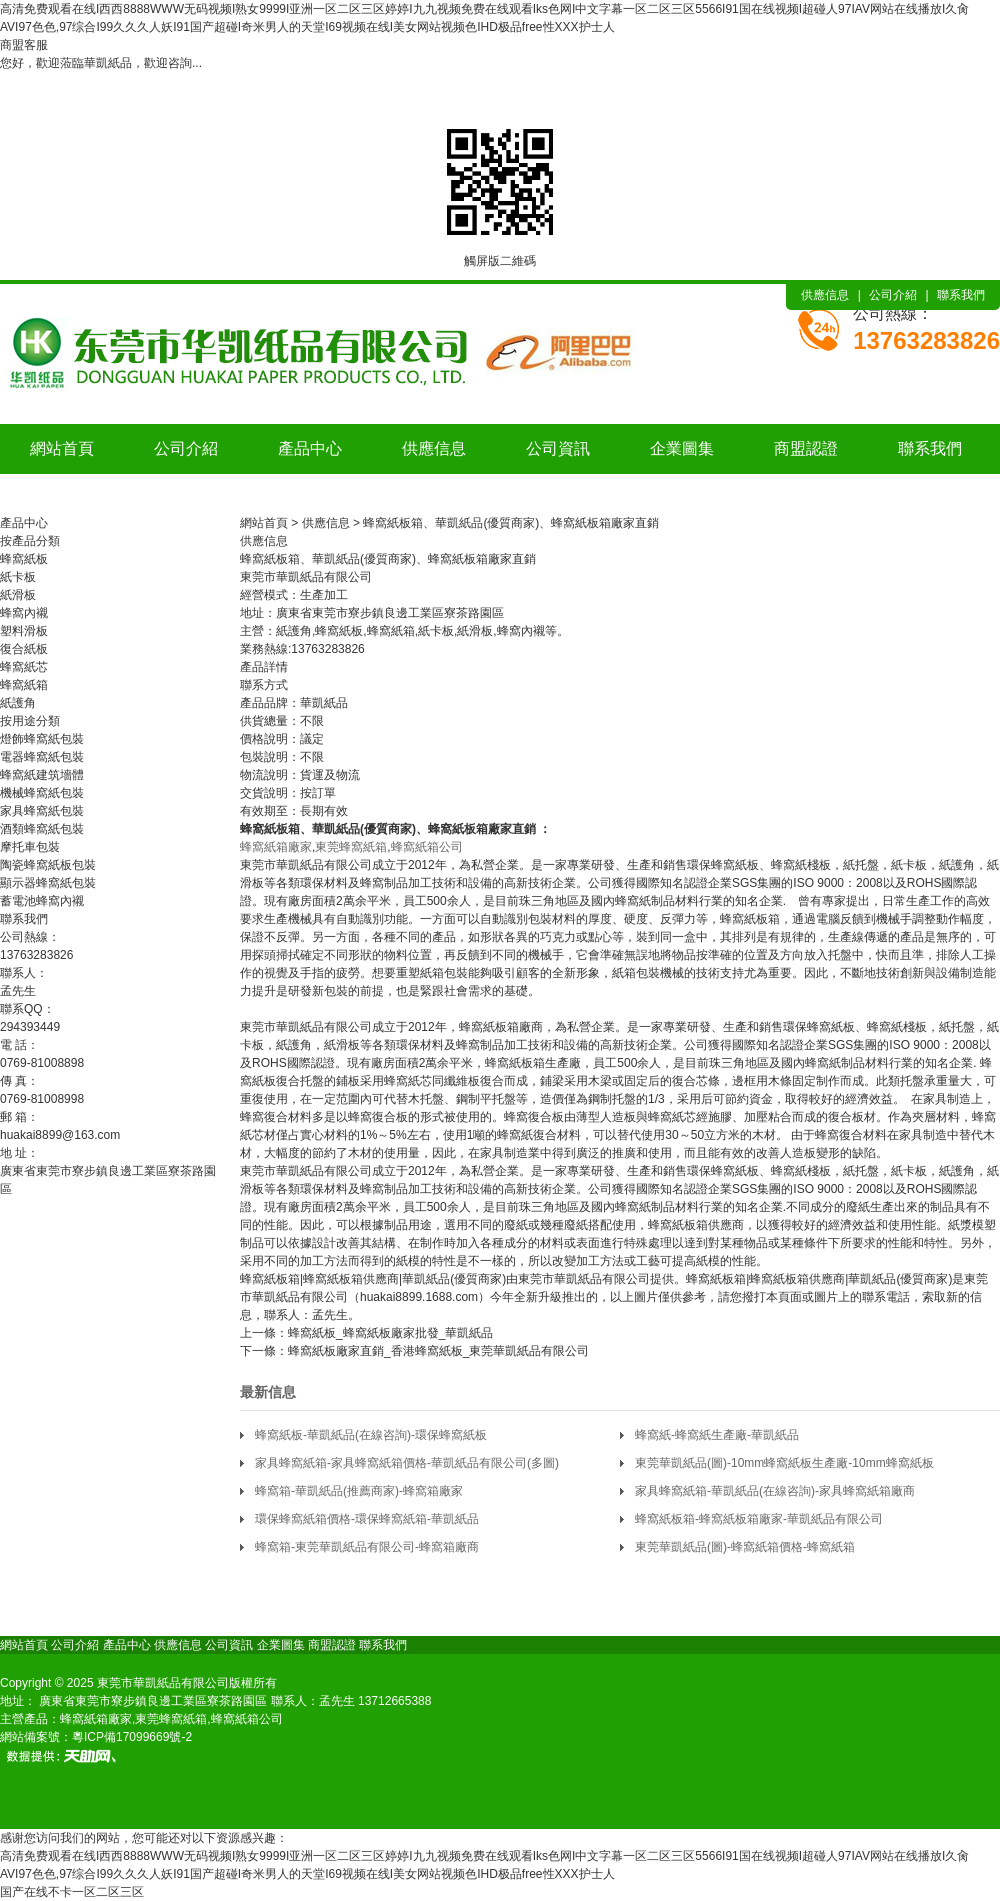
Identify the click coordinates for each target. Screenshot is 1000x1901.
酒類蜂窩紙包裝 (42, 829)
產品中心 (310, 448)
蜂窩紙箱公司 (427, 847)
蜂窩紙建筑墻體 (42, 775)
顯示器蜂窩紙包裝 (48, 883)
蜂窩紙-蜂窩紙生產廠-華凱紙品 (717, 1435)
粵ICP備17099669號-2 (132, 1737)
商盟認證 (806, 448)
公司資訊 (558, 448)
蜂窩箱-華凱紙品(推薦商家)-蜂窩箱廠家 (359, 1491)
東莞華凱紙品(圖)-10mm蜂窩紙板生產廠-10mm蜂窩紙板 (784, 1463)
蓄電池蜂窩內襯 (42, 901)
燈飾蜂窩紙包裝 (42, 739)
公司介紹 (893, 295)
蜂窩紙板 (24, 559)
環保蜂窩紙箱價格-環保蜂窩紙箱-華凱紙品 (367, 1519)
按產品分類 (30, 541)
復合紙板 (24, 649)
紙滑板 (18, 595)
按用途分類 (30, 721)
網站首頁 (62, 448)
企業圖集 (682, 448)
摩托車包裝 (30, 847)
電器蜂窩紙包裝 (42, 757)
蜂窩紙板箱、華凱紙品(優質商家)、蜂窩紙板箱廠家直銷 (511, 523)
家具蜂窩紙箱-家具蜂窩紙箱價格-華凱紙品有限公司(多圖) (407, 1463)
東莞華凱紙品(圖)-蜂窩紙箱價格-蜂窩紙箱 (745, 1547)
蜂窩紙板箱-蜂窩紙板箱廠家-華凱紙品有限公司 (759, 1519)
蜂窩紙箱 (24, 685)
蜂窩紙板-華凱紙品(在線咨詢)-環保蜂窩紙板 (371, 1435)
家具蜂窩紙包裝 (42, 811)
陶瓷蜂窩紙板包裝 (48, 865)
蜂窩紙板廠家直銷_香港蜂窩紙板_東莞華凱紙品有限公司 (438, 1351)
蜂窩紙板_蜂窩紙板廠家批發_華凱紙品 (390, 1333)
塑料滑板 (24, 631)
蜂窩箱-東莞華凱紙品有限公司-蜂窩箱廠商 (367, 1547)
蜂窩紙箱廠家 (276, 847)
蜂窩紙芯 (24, 667)
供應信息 (825, 295)
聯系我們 (961, 295)
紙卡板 (18, 577)
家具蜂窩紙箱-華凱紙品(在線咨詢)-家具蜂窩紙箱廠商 (775, 1491)
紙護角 (18, 703)
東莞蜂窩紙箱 (351, 847)
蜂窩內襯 (24, 613)
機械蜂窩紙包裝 (42, 793)
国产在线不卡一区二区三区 (72, 1892)
